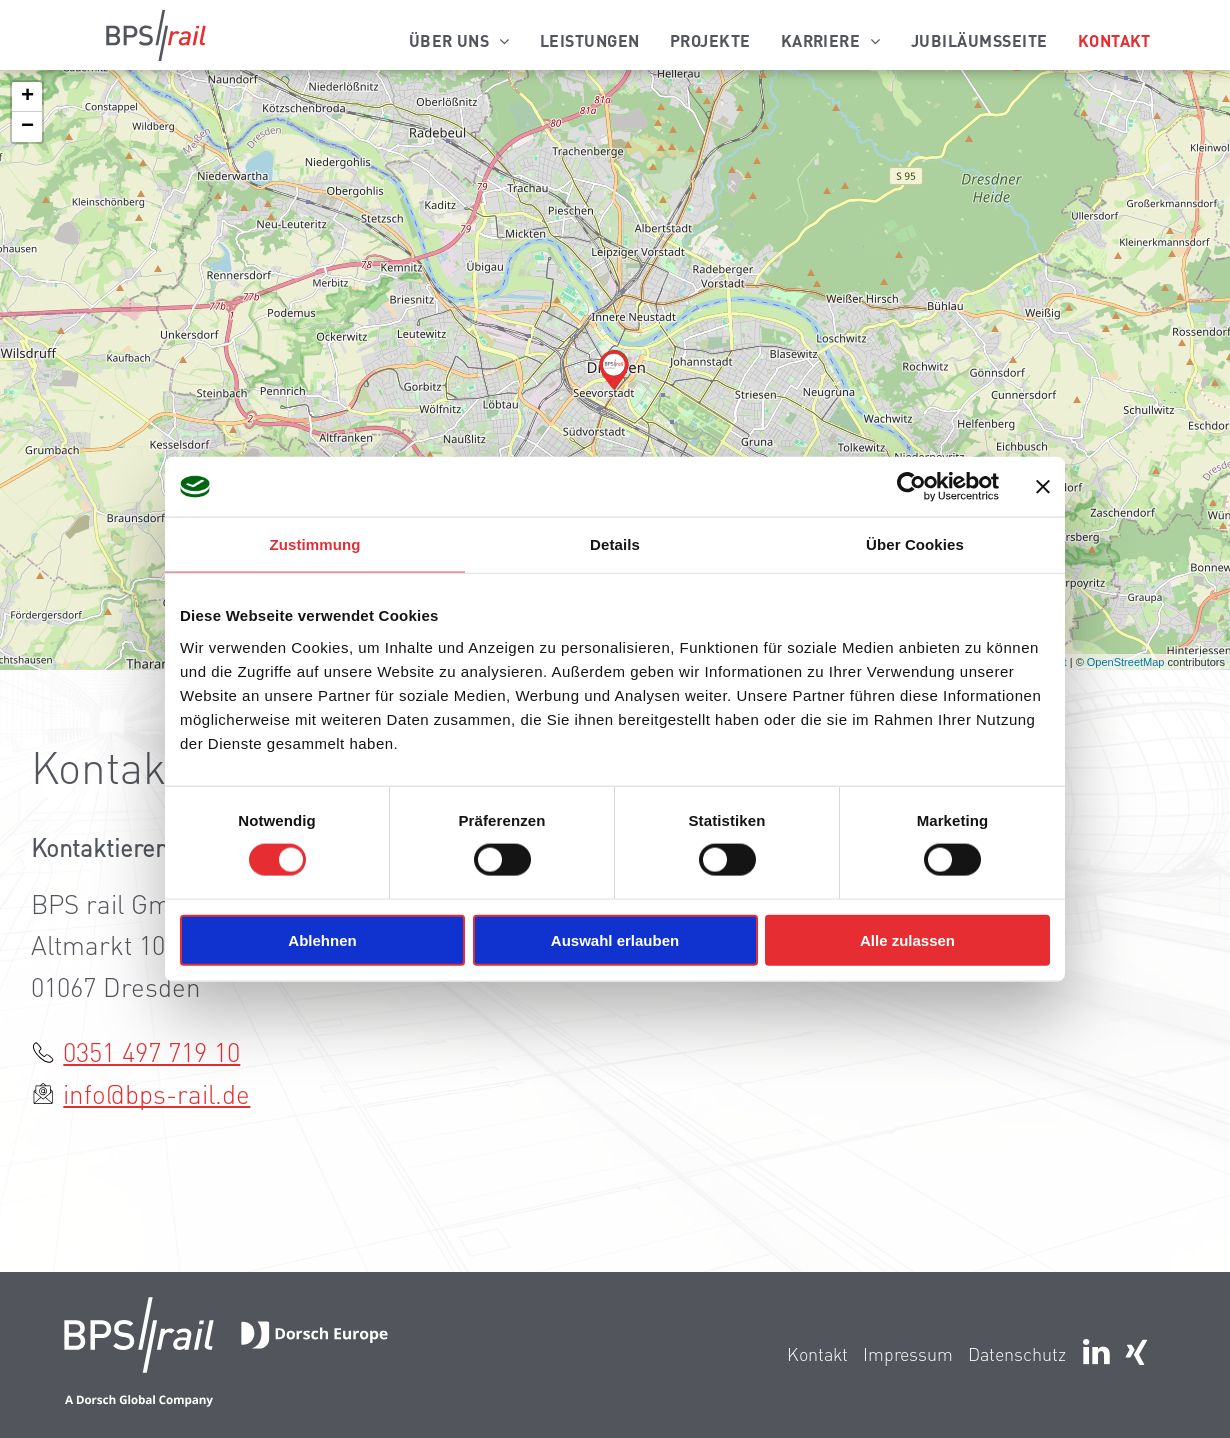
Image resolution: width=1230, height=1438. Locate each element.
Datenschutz (1017, 1353)
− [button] (27, 127)
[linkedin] (1096, 1354)
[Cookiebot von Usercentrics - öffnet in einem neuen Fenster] (911, 487)
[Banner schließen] (1043, 487)
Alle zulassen (907, 939)
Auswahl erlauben (615, 939)
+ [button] (27, 97)
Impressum (908, 1353)
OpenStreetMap (1126, 662)
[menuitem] (459, 40)
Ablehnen (322, 939)
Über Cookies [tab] (915, 544)
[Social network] (1136, 1354)
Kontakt (817, 1353)
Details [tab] (615, 544)
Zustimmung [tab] (315, 544)
